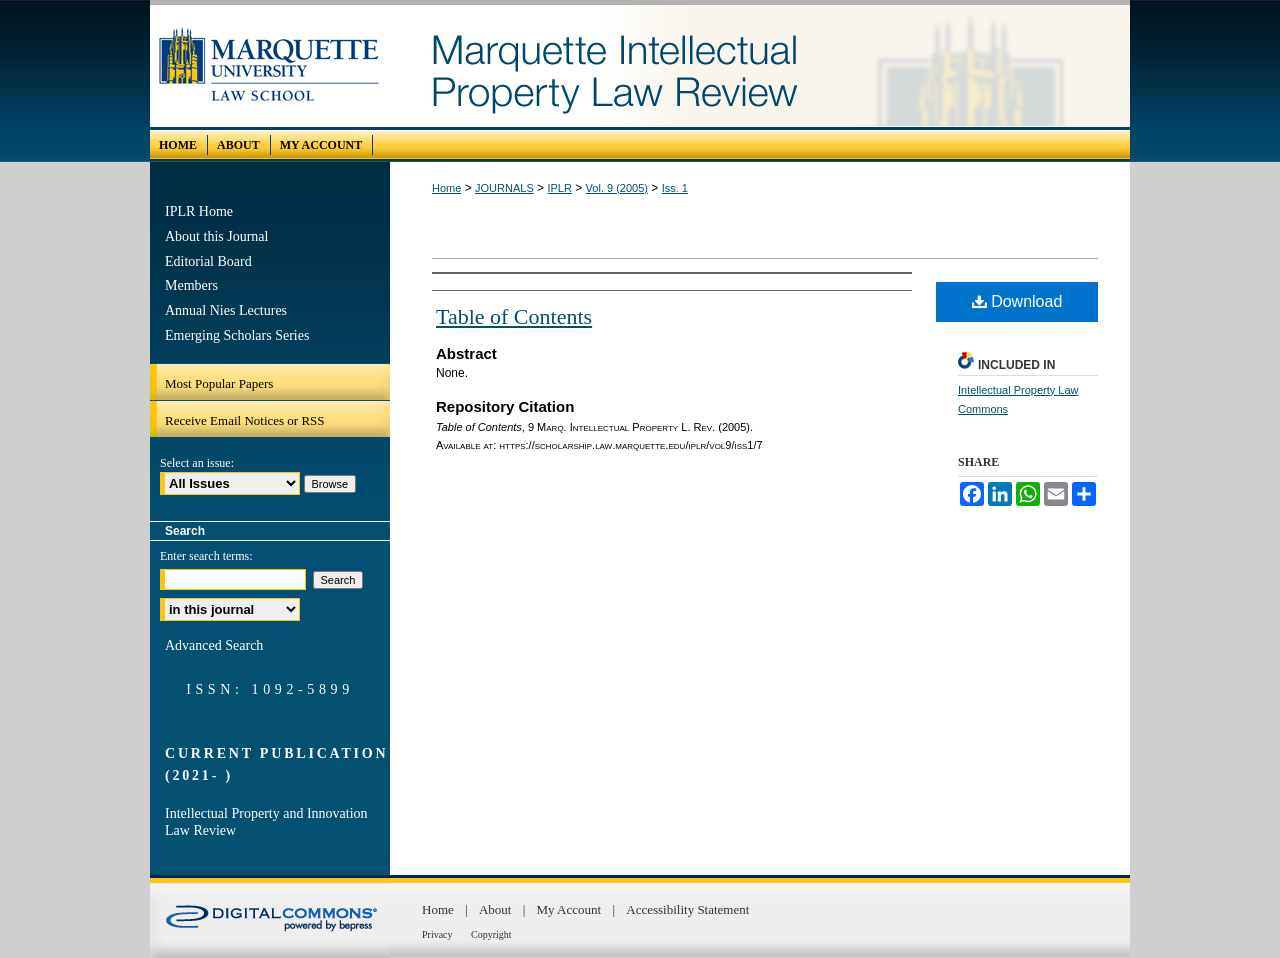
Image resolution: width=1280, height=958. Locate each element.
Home (446, 188)
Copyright (491, 934)
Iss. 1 (675, 188)
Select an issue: (197, 463)
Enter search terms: (206, 556)
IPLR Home (199, 211)
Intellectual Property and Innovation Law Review (266, 822)
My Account (571, 909)
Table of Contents (514, 316)
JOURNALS (504, 188)
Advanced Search (214, 645)
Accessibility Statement (687, 909)
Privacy (438, 934)
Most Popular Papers (219, 383)
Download (1017, 301)
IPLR (559, 188)
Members (191, 285)
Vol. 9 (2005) (617, 188)
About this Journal (216, 236)
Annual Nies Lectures (226, 310)
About (497, 909)
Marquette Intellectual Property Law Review (760, 66)
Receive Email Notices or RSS (245, 420)
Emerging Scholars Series (237, 335)
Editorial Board (208, 261)
